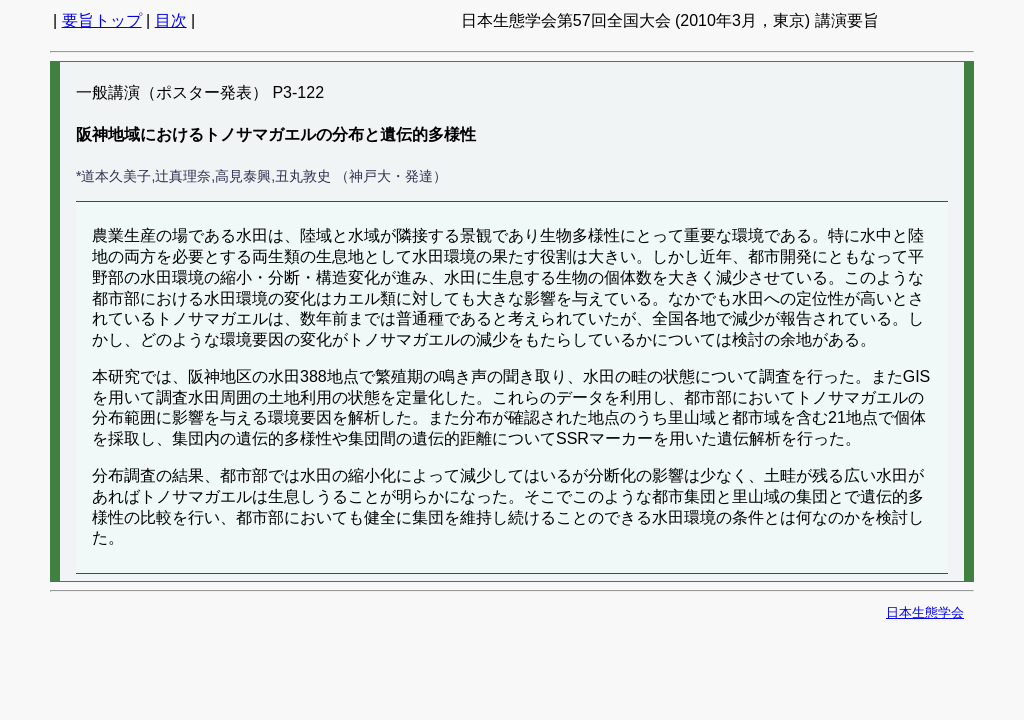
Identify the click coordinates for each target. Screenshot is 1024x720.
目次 (171, 20)
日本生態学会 (925, 612)
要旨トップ (102, 20)
